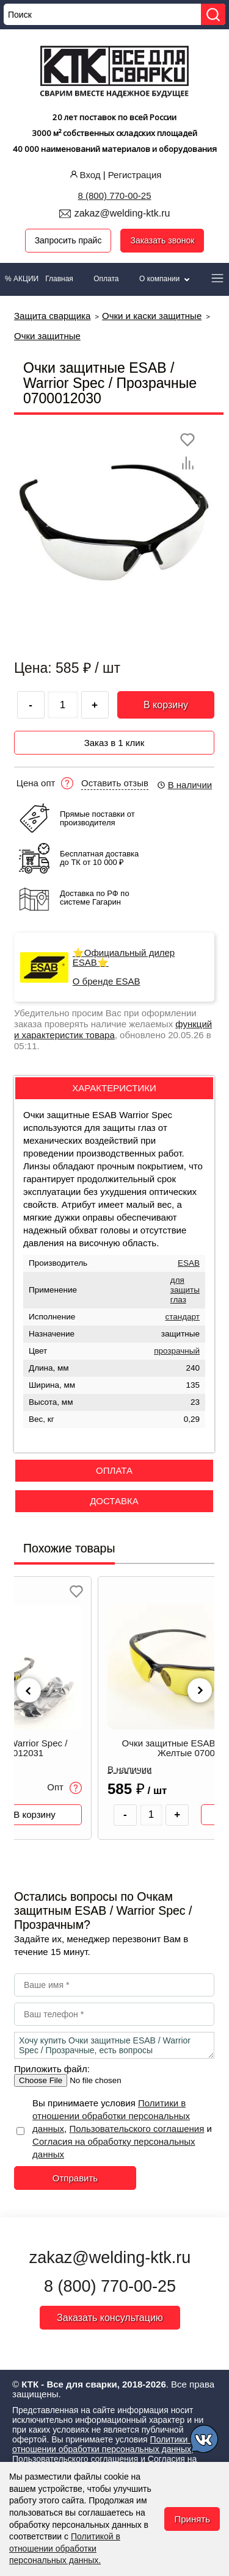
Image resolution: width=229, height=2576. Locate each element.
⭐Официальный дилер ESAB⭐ (124, 957)
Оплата (105, 278)
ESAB (189, 1263)
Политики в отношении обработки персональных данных (111, 2116)
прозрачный (177, 1350)
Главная (59, 278)
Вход (84, 175)
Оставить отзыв (114, 783)
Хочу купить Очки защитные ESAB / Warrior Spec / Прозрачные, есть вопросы (114, 2045)
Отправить (75, 2178)
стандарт (182, 1316)
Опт (66, 1788)
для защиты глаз (185, 1289)
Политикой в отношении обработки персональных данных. (64, 2548)
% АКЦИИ (21, 278)
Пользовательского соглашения (136, 2128)
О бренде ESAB (106, 981)
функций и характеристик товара (113, 1029)
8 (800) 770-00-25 (114, 195)
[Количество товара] (153, 1815)
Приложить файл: (52, 2069)
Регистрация (135, 175)
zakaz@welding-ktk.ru (122, 213)
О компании (165, 278)
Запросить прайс (68, 240)
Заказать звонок (162, 240)
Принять (192, 2519)
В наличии (184, 785)
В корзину (166, 705)
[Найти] (213, 14)
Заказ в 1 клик (114, 742)
